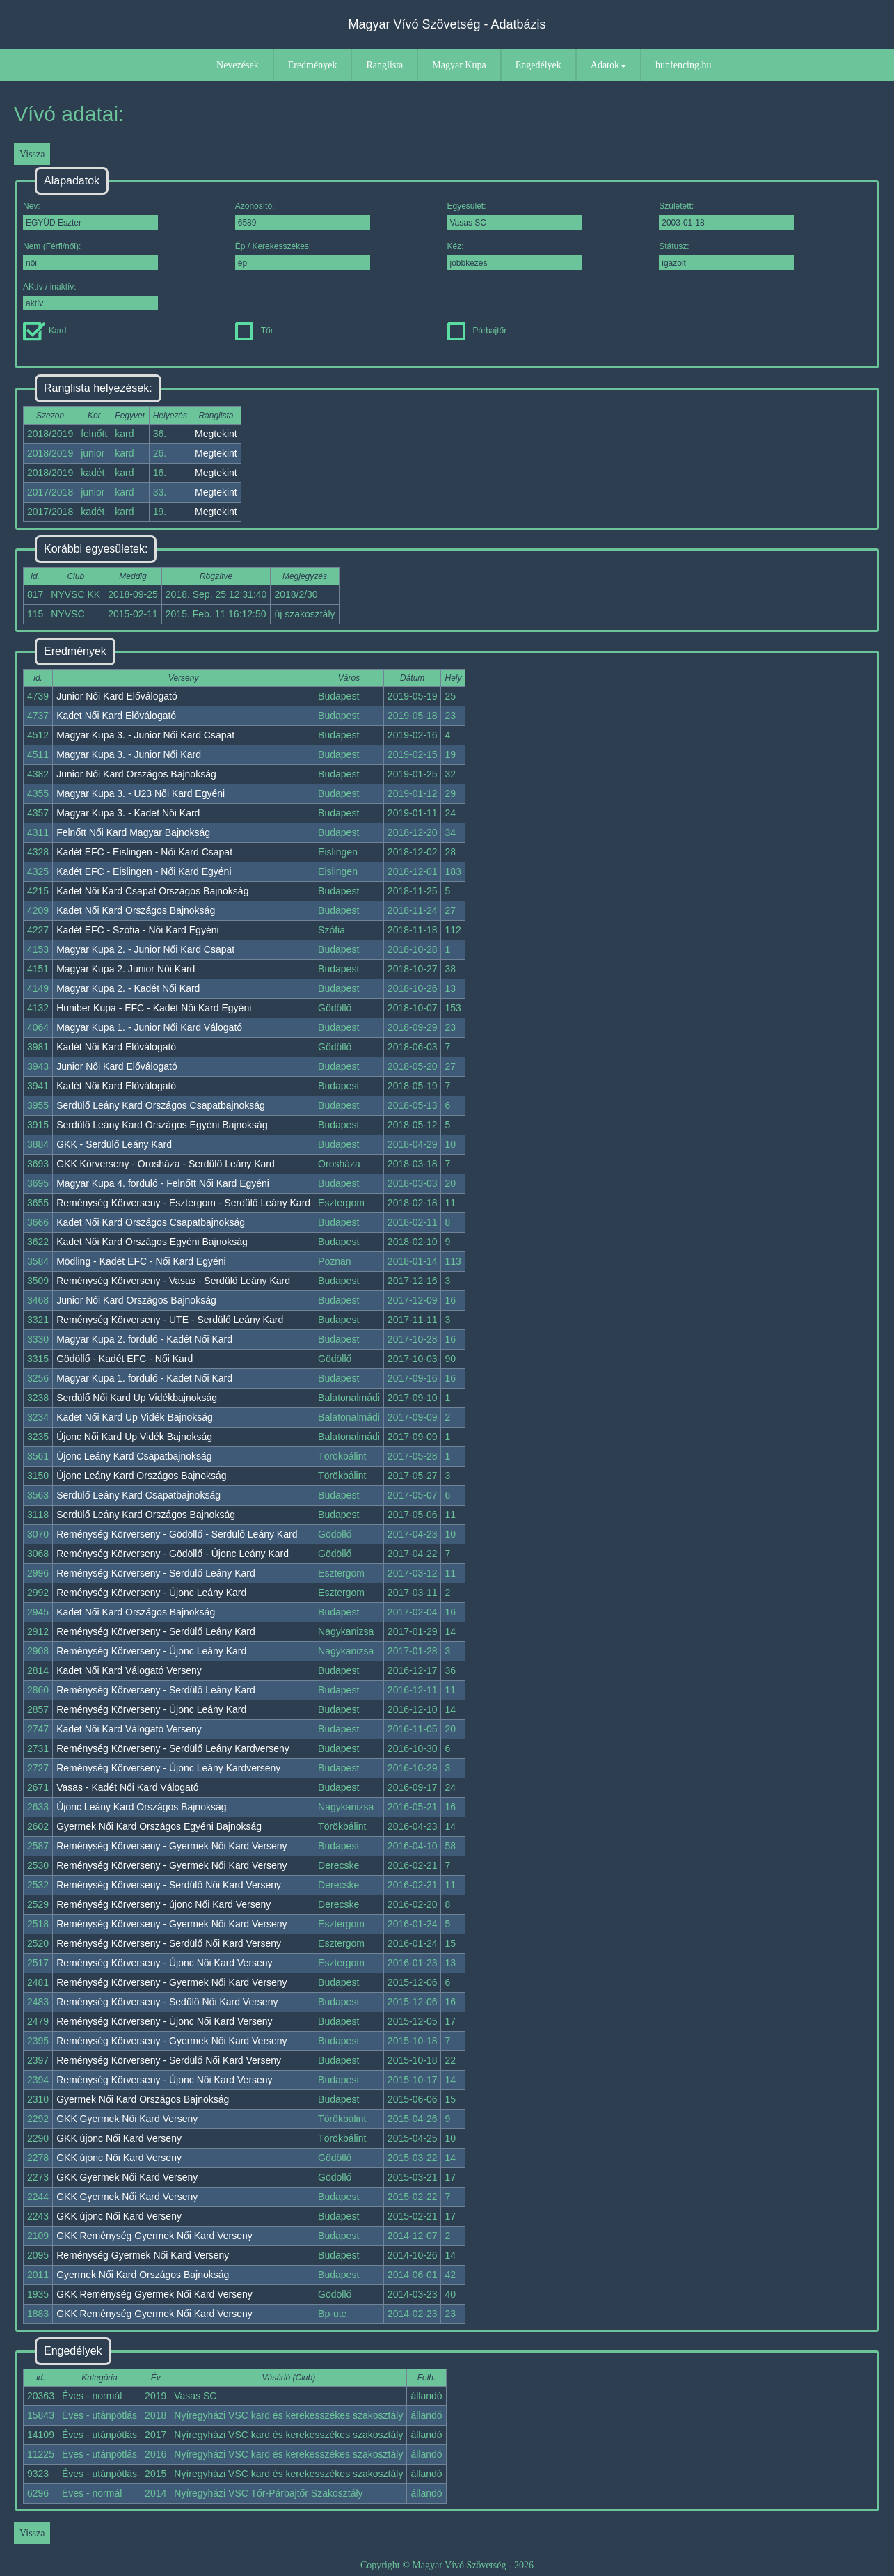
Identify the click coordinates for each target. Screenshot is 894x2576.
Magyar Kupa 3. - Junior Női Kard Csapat (145, 735)
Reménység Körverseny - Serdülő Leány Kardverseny (172, 1748)
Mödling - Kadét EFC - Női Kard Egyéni (141, 1261)
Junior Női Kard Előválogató (116, 696)
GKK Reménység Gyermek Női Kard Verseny (154, 2235)
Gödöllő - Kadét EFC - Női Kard (124, 1358)
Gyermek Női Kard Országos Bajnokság (142, 2099)
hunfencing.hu (683, 65)
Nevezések (237, 65)
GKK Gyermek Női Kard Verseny (127, 2118)
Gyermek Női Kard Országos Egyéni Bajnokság (159, 1826)
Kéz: (514, 256)
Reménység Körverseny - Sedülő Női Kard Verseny (167, 2001)
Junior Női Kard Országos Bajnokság (136, 774)
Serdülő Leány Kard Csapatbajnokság (138, 1495)
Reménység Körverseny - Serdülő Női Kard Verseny (168, 1884)
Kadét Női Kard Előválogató (116, 1046)
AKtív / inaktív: (90, 296)
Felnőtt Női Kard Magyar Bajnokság (133, 832)
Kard (44, 330)
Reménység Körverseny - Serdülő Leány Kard (155, 1573)
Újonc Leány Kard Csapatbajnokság (133, 1456)
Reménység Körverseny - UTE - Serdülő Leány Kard (169, 1319)
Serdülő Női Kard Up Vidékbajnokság (136, 1397)
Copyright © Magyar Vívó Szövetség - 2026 (447, 2565)
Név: (90, 215)
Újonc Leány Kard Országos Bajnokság (141, 1475)
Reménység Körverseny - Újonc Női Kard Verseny (164, 1962)
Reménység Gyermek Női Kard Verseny (142, 2255)
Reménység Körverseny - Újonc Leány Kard (151, 1592)
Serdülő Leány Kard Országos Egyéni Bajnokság (162, 1124)
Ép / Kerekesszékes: (302, 256)
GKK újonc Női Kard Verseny (119, 2138)
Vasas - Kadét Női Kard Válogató (127, 1787)
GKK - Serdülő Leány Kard (114, 1144)
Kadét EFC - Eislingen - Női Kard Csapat (144, 852)
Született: (726, 215)
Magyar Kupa (459, 65)
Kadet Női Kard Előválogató (116, 715)
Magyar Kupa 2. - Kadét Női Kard (128, 988)
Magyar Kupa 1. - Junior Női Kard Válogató (149, 1027)
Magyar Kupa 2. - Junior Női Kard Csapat (145, 949)
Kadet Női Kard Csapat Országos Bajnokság (152, 890)
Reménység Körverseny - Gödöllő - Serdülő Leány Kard (176, 1534)
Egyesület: (514, 215)
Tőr (254, 330)
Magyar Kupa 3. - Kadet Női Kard (128, 813)
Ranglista (384, 65)
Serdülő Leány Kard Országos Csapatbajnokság (160, 1105)
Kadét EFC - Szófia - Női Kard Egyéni (137, 929)
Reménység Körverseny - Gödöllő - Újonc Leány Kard (172, 1553)
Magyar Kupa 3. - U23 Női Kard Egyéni (140, 793)
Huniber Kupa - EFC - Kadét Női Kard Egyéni (153, 1007)
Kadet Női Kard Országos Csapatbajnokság (150, 1222)
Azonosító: (302, 215)
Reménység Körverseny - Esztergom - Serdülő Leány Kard (183, 1202)
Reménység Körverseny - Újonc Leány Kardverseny (168, 1767)
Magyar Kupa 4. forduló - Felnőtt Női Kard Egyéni (162, 1183)
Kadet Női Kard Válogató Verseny (129, 1670)
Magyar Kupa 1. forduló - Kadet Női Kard (144, 1378)
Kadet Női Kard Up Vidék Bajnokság (134, 1417)
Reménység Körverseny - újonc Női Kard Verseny (163, 1904)
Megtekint (216, 433)
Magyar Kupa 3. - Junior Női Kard (128, 754)
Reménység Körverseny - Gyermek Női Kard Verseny (171, 1845)
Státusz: (726, 256)
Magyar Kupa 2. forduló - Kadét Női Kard (144, 1339)
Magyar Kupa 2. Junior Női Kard (125, 968)
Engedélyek (538, 65)
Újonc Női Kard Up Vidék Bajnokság (134, 1436)
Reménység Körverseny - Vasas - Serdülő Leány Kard (173, 1280)
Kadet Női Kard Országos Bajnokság (135, 910)
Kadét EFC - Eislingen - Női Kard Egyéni (143, 871)
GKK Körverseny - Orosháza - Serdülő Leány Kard (165, 1163)
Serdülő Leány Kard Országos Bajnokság (145, 1514)
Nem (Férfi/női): (90, 256)
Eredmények (312, 65)
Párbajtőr (477, 330)
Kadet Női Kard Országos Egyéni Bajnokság (152, 1241)
